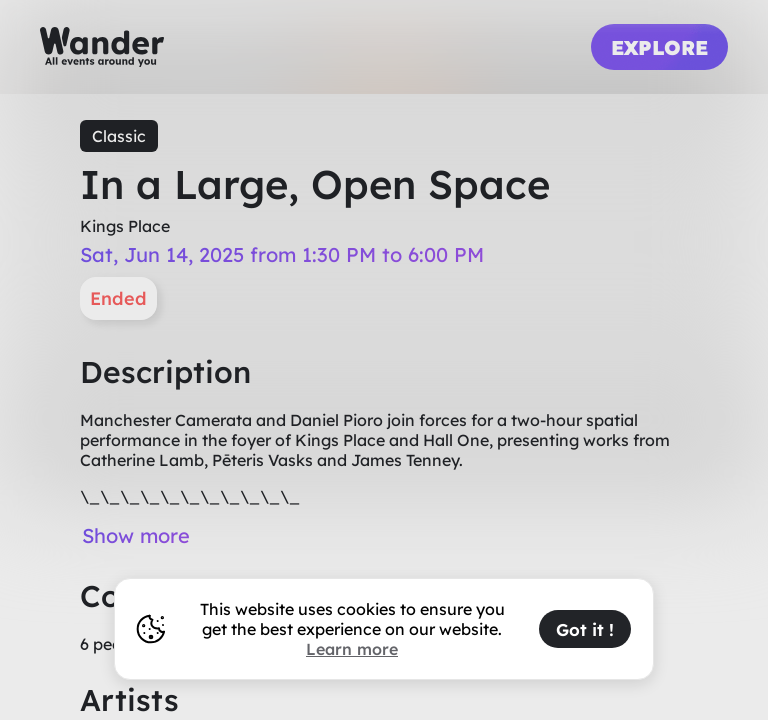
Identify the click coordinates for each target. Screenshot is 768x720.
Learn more (352, 649)
